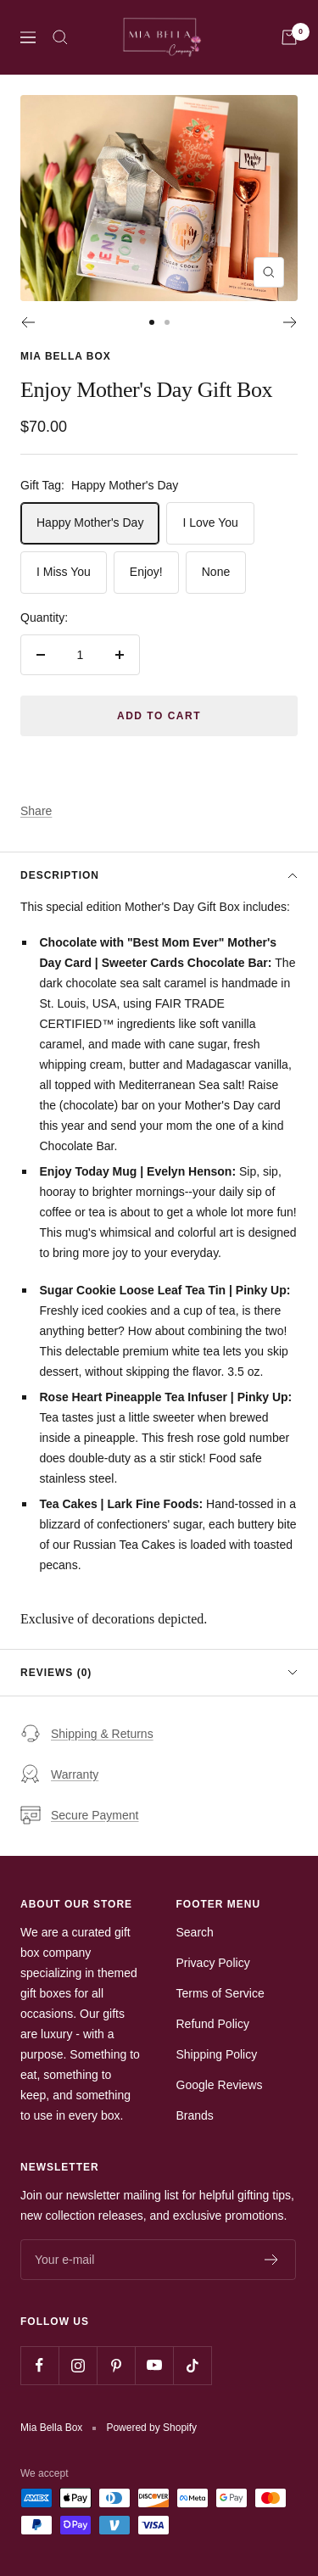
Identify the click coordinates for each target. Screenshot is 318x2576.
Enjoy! (146, 571)
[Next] (290, 322)
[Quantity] (80, 654)
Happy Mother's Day (89, 522)
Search (195, 1932)
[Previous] (27, 322)
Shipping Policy (217, 2054)
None (216, 571)
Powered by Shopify (151, 2428)
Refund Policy (212, 2024)
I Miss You (63, 571)
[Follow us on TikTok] (192, 2365)
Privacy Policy (213, 1963)
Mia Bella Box (65, 356)
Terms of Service (220, 1993)
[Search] (60, 37)
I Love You (209, 522)
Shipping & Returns (86, 1734)
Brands (195, 2115)
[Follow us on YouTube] (154, 2365)
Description (159, 875)
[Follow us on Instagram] (78, 2365)
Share (36, 811)
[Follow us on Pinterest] (116, 2365)
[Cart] (289, 37)
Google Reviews (219, 2085)
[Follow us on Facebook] (39, 2365)
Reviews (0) (159, 1673)
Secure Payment (79, 1815)
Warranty (59, 1774)
